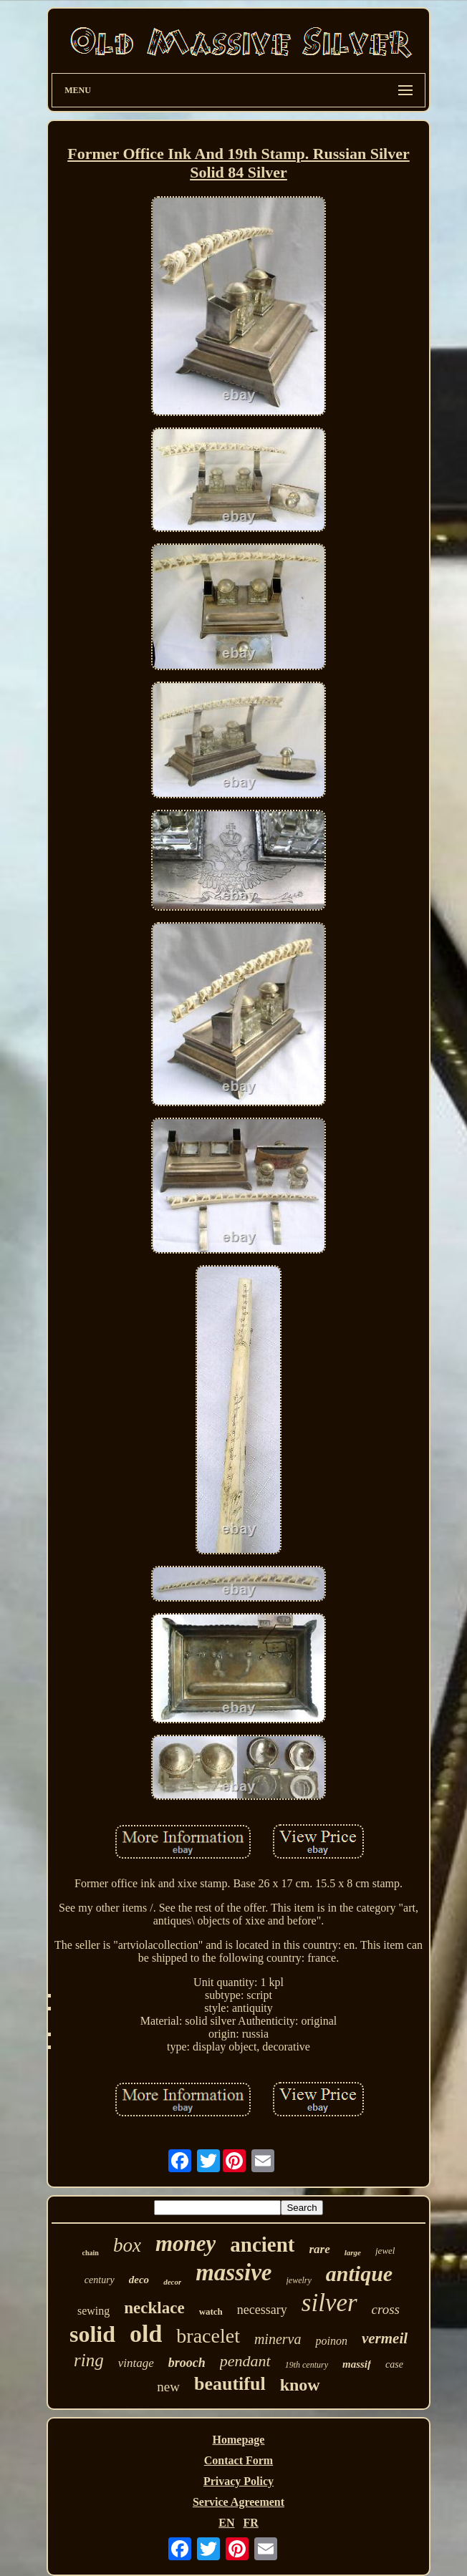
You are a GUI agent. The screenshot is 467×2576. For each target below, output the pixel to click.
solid (92, 2334)
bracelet (208, 2336)
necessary (262, 2310)
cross (386, 2309)
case (394, 2364)
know (300, 2385)
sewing (93, 2311)
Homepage (239, 2440)
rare (319, 2249)
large (353, 2252)
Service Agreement (238, 2502)
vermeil (385, 2338)
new (168, 2386)
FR (250, 2523)
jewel (385, 2250)
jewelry (299, 2280)
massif (356, 2364)
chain (90, 2253)
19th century (306, 2365)
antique (359, 2273)
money (185, 2243)
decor (172, 2281)
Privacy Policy (238, 2481)
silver (329, 2303)
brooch (187, 2362)
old (146, 2333)
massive (233, 2272)
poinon (331, 2341)
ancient (262, 2244)
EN (226, 2523)
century (100, 2280)
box (127, 2245)
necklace (154, 2308)
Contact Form (238, 2460)
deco (139, 2279)
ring (89, 2360)
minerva (278, 2339)
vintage (136, 2363)
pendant (245, 2361)
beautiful (230, 2383)
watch (211, 2311)
